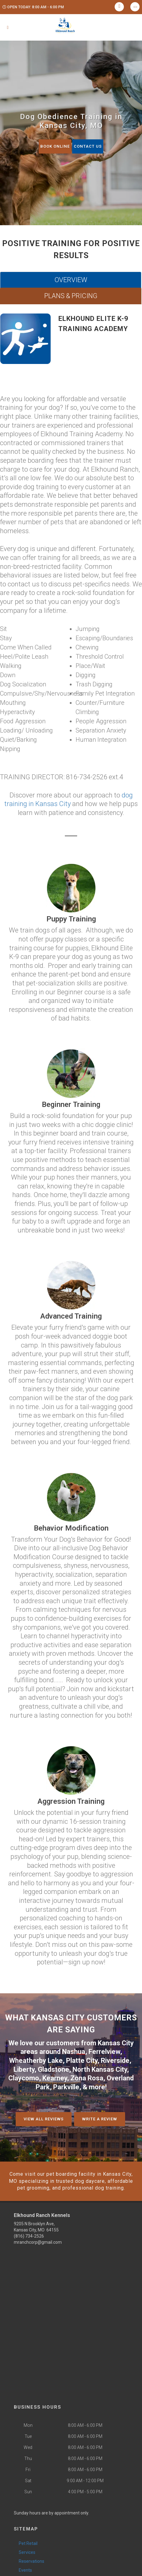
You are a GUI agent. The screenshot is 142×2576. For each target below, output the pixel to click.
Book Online (55, 146)
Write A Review (99, 2119)
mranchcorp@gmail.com (38, 2242)
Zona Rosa (86, 2078)
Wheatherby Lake (36, 2060)
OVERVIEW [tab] (70, 280)
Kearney (54, 2078)
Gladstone (53, 2069)
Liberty (24, 2069)
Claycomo (23, 2078)
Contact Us (88, 146)
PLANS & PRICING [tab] (70, 296)
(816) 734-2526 (29, 2236)
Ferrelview (104, 2051)
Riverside (115, 2060)
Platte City (81, 2060)
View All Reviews (44, 2119)
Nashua (73, 2051)
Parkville (66, 2087)
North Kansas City (100, 2069)
